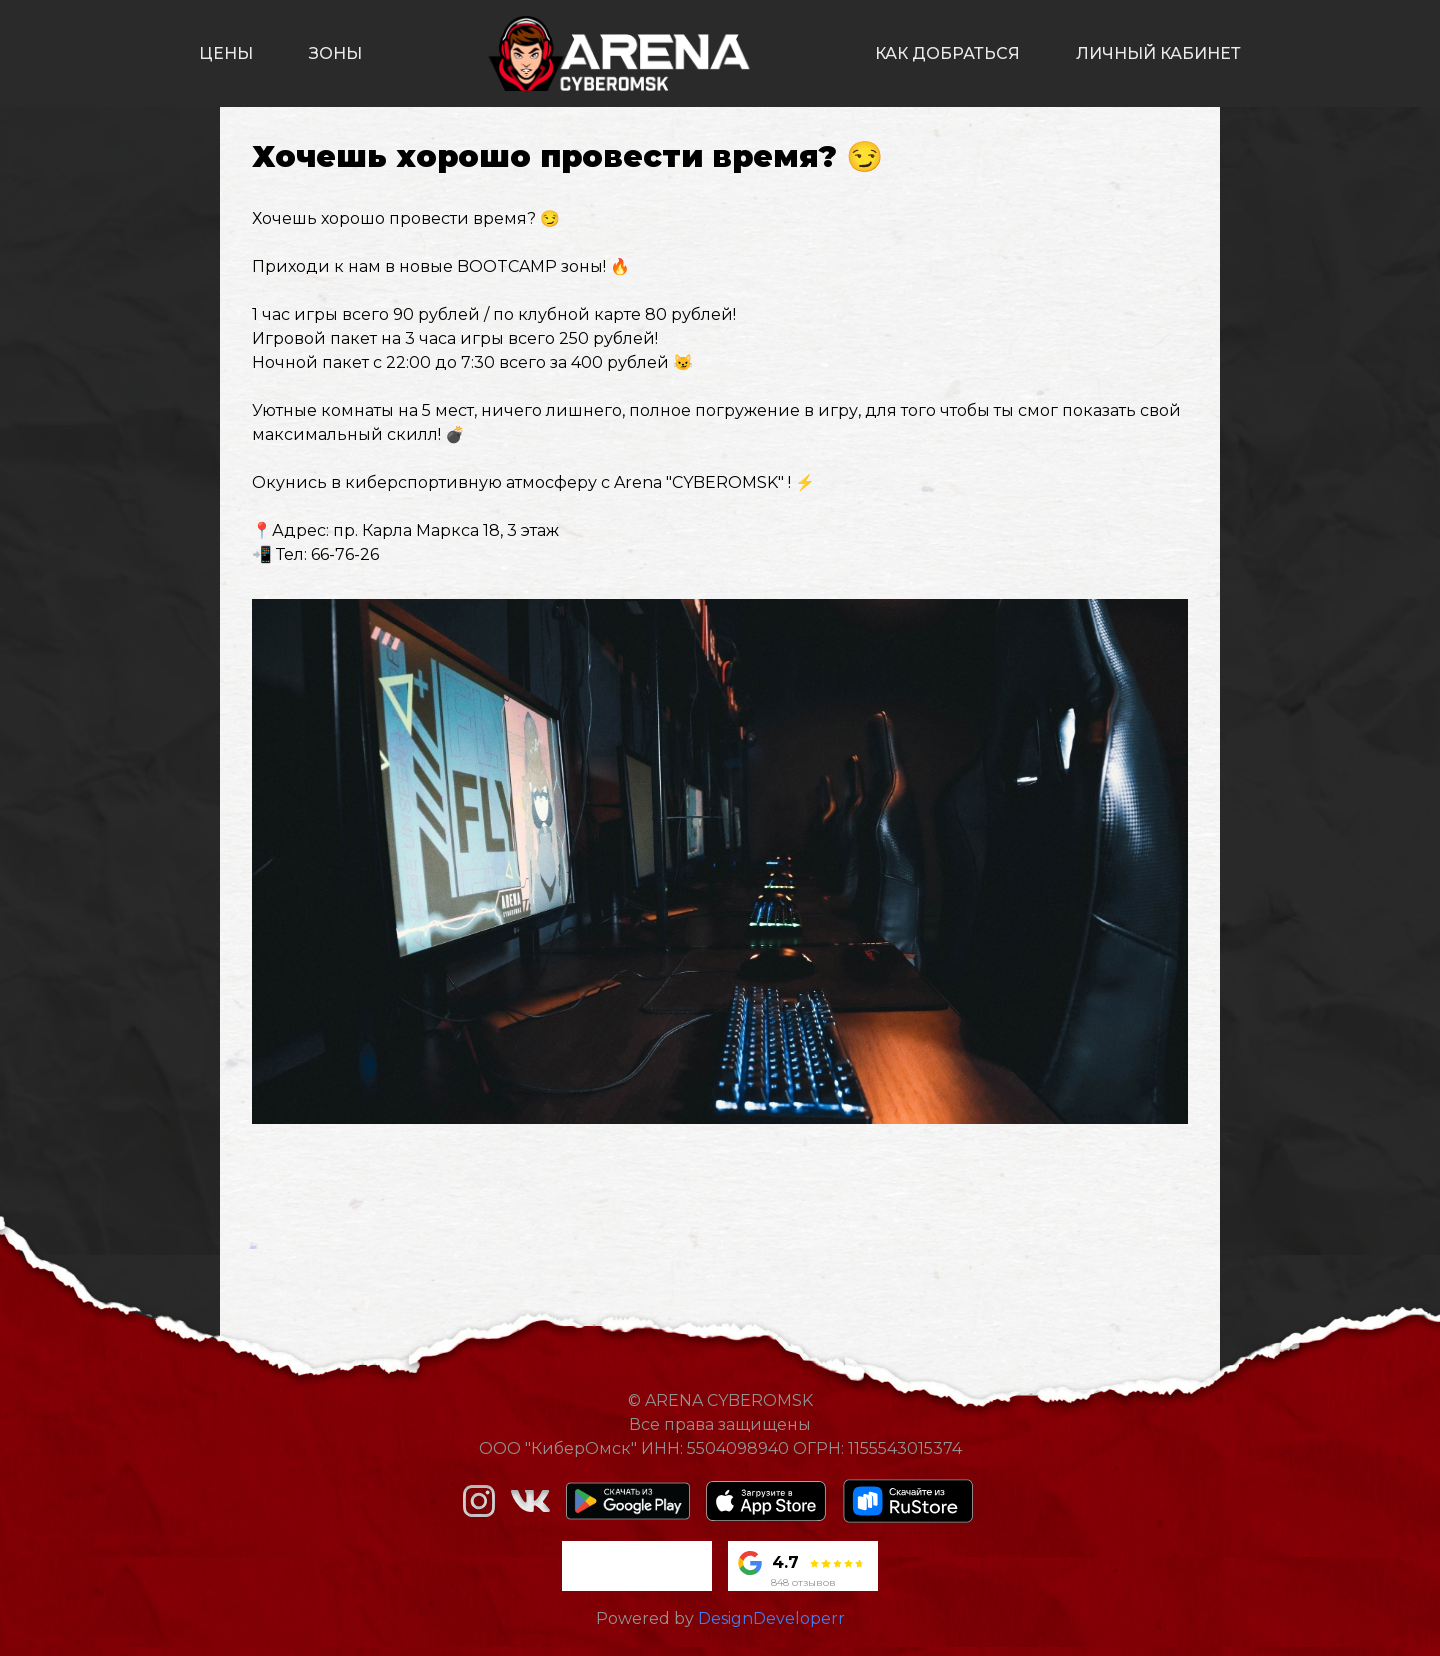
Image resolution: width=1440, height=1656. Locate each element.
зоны (335, 53)
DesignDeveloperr (771, 1618)
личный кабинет (1158, 53)
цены (226, 53)
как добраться (947, 53)
